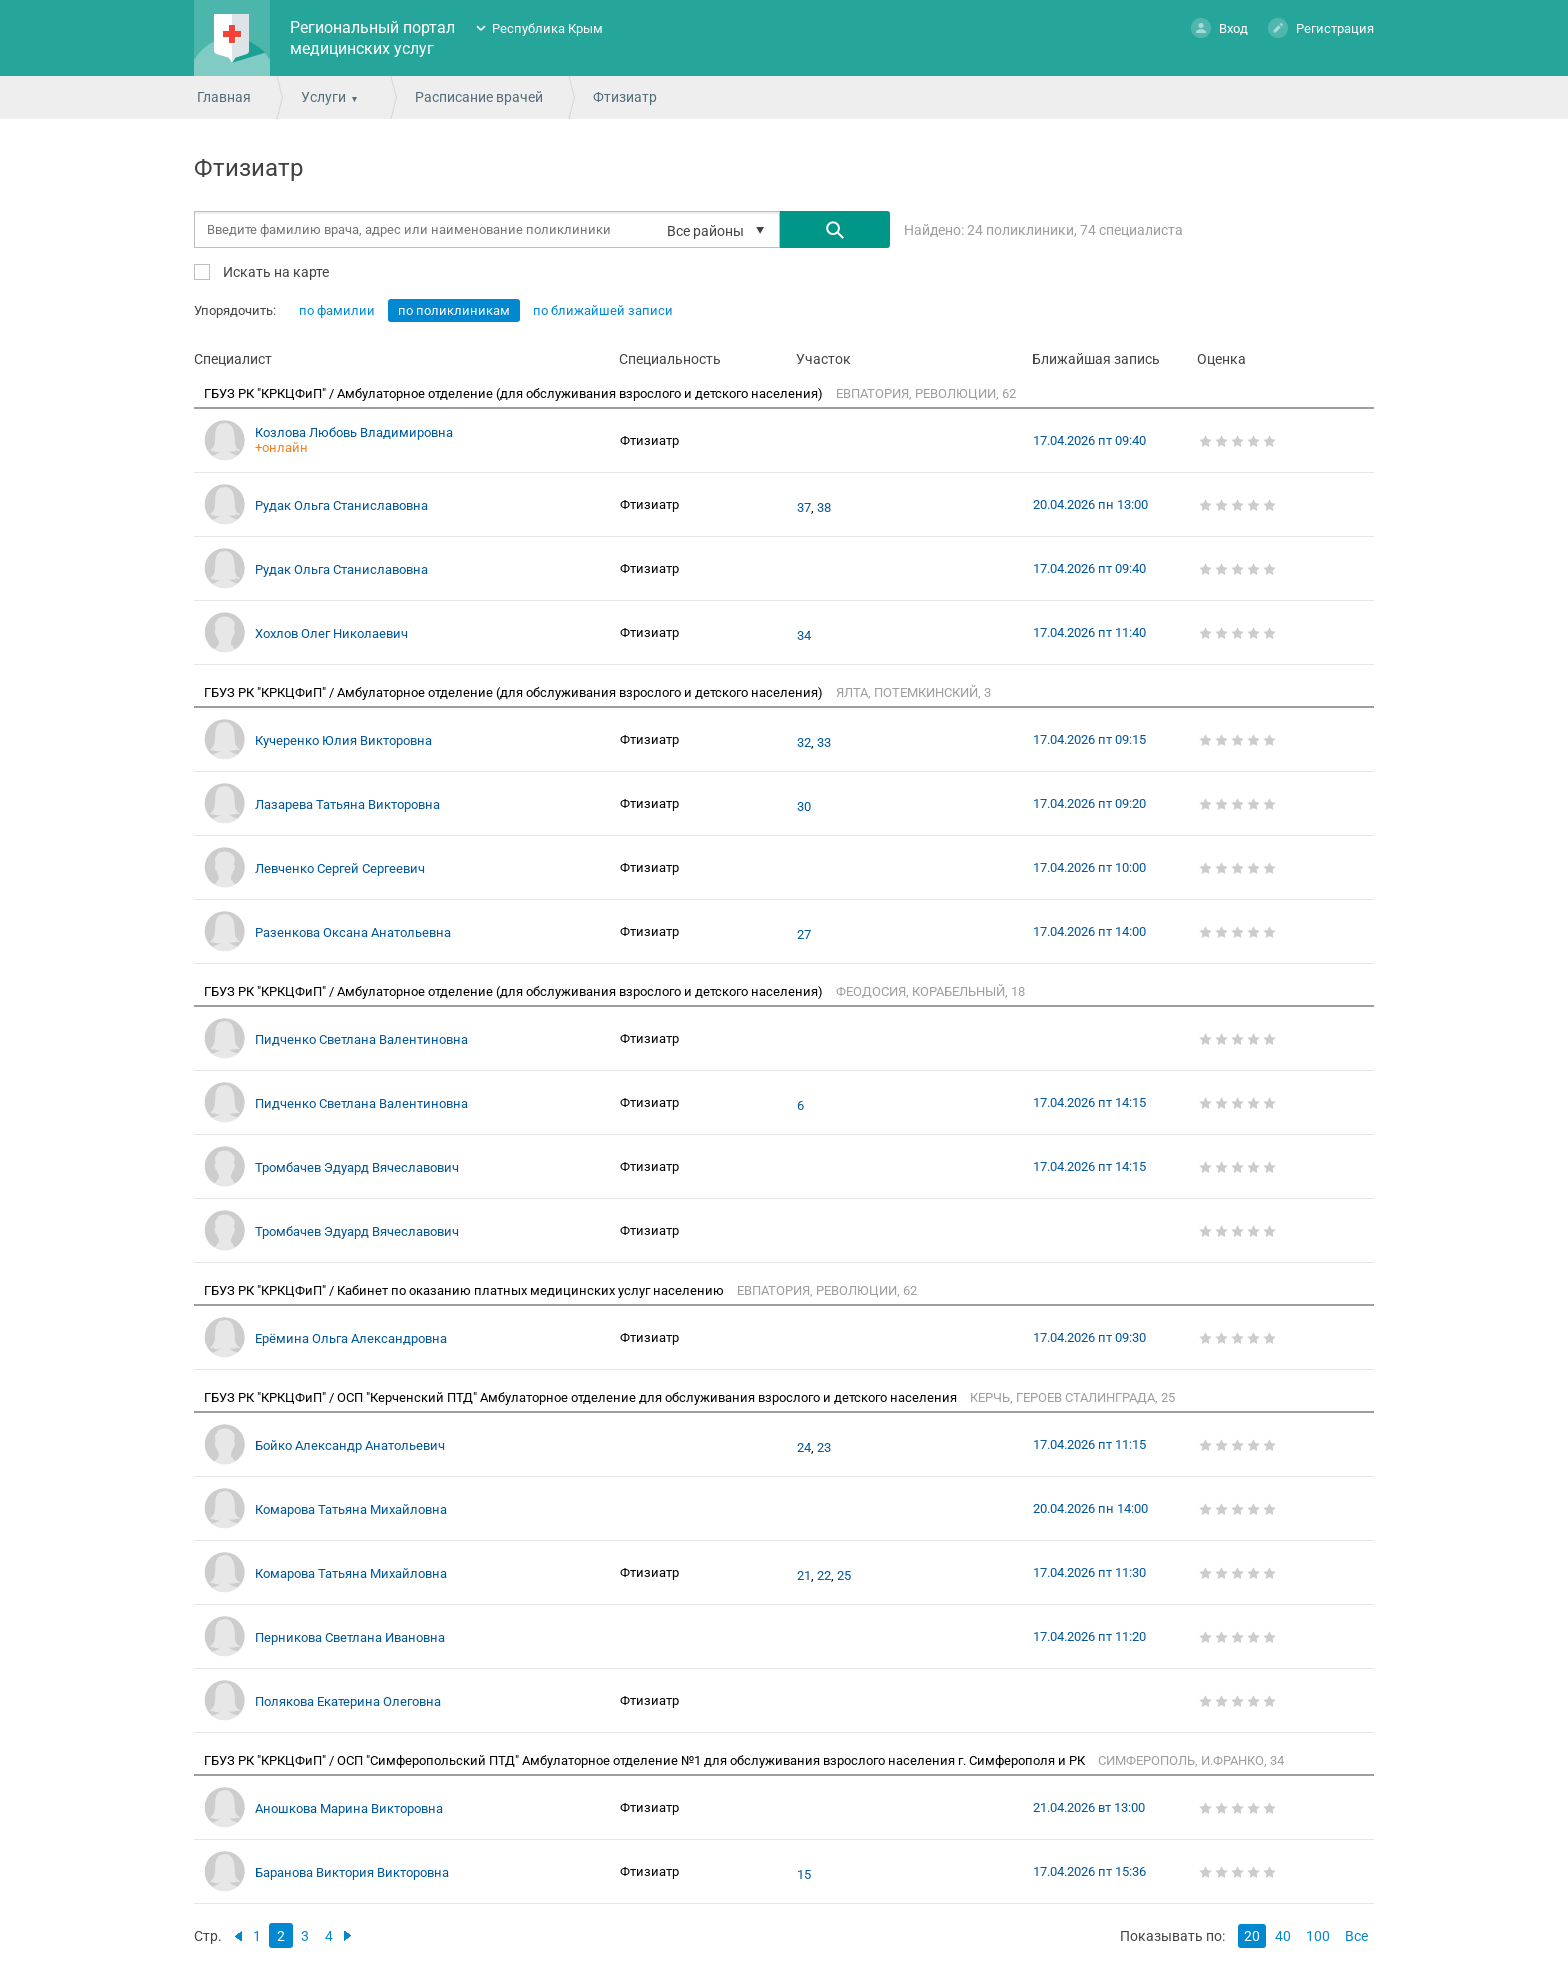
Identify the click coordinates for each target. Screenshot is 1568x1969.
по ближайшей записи (603, 310)
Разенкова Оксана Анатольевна (353, 932)
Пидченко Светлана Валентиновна (361, 1039)
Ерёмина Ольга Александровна (351, 1338)
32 (804, 743)
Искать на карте (274, 271)
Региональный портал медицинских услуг (372, 38)
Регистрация (1321, 27)
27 (804, 935)
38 (824, 508)
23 (824, 1448)
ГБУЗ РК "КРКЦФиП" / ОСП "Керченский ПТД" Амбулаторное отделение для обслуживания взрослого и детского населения (582, 1397)
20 (1252, 1936)
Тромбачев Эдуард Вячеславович (357, 1167)
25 (844, 1576)
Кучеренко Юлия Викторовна (343, 740)
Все (1356, 1936)
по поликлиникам (454, 310)
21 (804, 1576)
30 (804, 807)
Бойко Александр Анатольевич (350, 1445)
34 (804, 636)
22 (824, 1576)
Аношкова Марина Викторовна (349, 1808)
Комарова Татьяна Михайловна (351, 1509)
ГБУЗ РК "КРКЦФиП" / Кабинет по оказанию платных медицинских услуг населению (465, 1290)
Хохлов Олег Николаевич (331, 633)
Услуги (323, 97)
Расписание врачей (479, 97)
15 (804, 1875)
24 (804, 1448)
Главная (224, 97)
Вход (1219, 27)
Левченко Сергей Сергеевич (340, 868)
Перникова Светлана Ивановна (350, 1637)
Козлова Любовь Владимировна (354, 432)
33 (824, 743)
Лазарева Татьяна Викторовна (347, 804)
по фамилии (337, 310)
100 (1318, 1936)
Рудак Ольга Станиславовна (341, 505)
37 (804, 508)
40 (1283, 1936)
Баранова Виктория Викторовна (352, 1872)
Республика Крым (547, 28)
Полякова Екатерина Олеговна (348, 1701)
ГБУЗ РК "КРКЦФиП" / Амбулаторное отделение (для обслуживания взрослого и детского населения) (515, 393)
